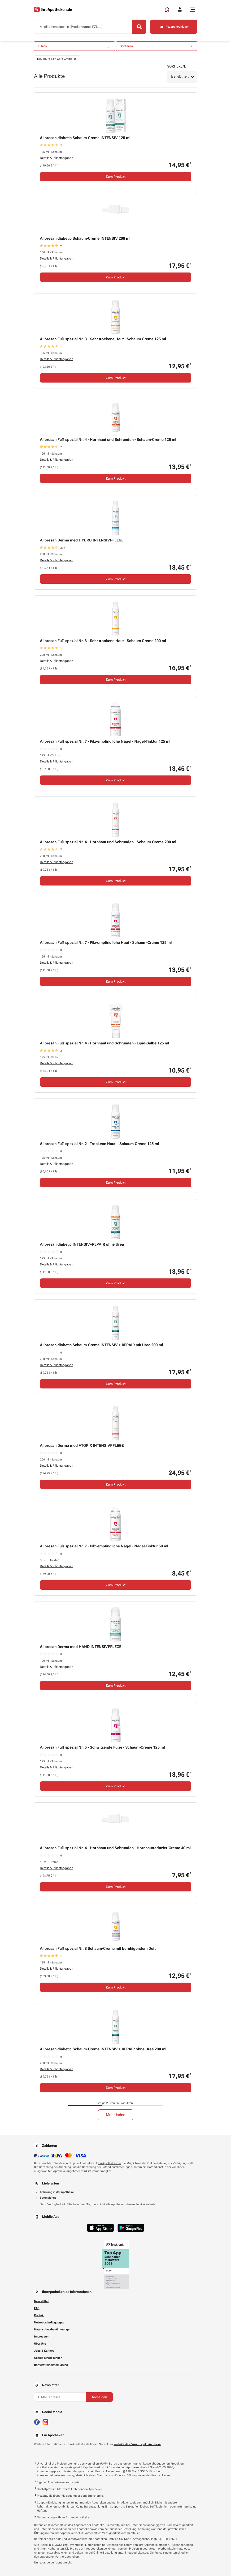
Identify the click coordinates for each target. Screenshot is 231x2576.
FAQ (36, 2308)
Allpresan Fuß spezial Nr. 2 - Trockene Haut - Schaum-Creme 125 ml (99, 1143)
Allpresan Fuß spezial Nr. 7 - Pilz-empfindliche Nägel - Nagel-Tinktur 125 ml (105, 741)
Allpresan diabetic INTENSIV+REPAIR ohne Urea (82, 1244)
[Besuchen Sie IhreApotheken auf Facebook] (37, 2421)
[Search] (139, 27)
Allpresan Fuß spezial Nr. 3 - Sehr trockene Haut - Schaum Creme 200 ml (103, 641)
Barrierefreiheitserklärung (51, 2365)
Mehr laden (115, 2114)
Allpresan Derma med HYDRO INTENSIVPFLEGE (81, 540)
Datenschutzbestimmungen (52, 2329)
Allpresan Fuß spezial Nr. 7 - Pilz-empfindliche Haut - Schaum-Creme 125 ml (106, 942)
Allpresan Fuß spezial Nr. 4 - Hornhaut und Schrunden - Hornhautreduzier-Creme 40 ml (115, 1848)
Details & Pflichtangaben (56, 158)
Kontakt (39, 2315)
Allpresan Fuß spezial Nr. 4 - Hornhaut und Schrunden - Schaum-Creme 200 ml (108, 842)
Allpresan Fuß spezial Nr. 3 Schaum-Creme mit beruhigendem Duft (98, 1948)
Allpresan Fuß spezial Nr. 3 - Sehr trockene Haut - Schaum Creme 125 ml (103, 339)
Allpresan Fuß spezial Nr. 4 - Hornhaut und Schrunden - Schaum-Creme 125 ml (108, 439)
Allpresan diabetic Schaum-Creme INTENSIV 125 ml (85, 138)
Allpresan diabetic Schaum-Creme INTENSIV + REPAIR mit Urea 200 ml (101, 1345)
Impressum (41, 2336)
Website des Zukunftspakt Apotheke (137, 2444)
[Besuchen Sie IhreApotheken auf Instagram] (45, 2421)
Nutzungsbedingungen (49, 2322)
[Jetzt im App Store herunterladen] (100, 2228)
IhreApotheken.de (109, 2163)
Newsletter (41, 2301)
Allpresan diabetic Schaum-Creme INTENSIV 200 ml (85, 238)
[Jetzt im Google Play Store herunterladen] (131, 2228)
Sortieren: (176, 66)
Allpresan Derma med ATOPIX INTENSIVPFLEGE (82, 1445)
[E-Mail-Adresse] (60, 2397)
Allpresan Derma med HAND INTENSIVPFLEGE (80, 1646)
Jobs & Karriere (44, 2350)
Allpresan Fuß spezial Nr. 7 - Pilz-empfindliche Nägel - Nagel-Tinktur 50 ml (104, 1546)
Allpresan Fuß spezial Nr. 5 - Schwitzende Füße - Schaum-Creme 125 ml (102, 1747)
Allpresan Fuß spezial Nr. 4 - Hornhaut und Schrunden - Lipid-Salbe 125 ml (104, 1043)
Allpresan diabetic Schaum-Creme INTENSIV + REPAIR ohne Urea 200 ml (103, 2049)
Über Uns (40, 2343)
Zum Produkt (116, 177)
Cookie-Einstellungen (48, 2357)
